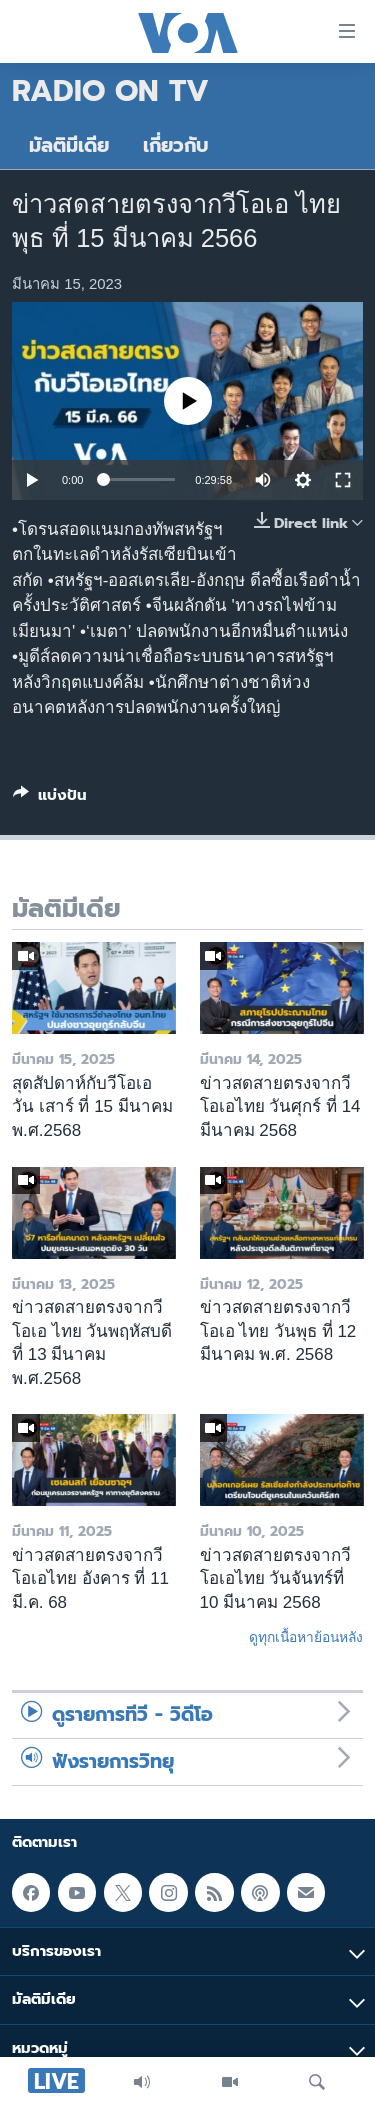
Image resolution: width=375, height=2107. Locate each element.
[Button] (50, 799)
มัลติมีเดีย (69, 145)
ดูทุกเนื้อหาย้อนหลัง (306, 1637)
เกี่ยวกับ (176, 145)
